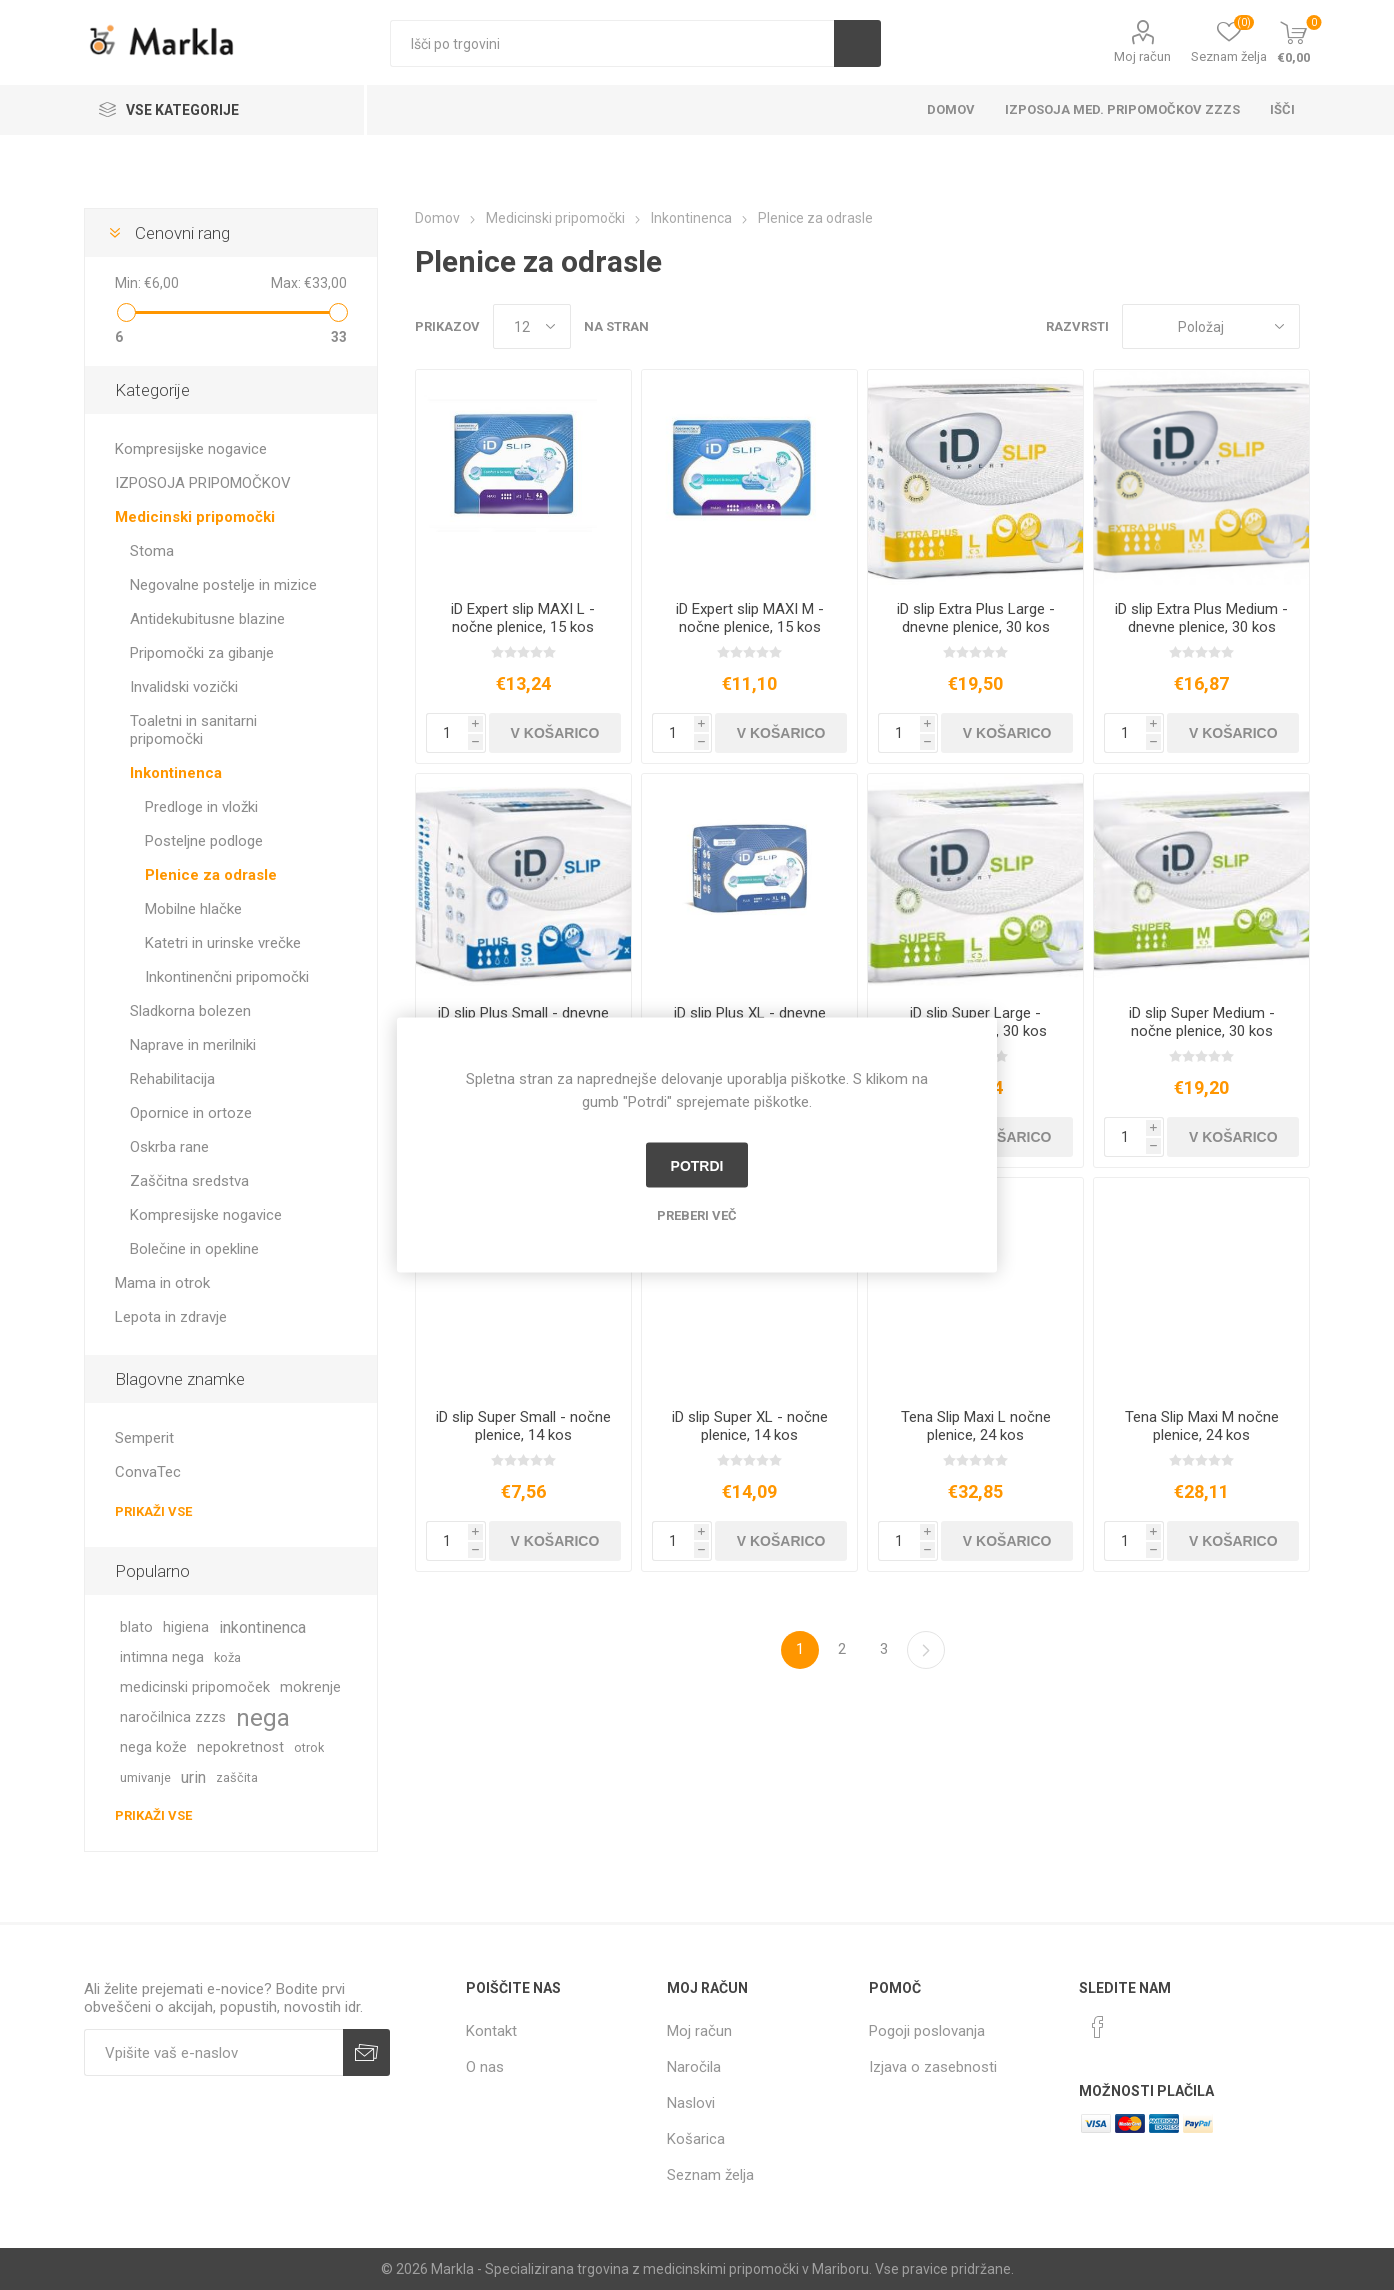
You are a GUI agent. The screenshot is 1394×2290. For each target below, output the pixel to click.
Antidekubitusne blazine (207, 619)
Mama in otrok (162, 1283)
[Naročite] (214, 2052)
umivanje (145, 1777)
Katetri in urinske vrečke (223, 943)
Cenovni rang (182, 233)
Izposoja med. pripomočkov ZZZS (1122, 109)
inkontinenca (262, 1627)
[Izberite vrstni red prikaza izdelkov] (1211, 326)
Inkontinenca (176, 773)
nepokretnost (240, 1747)
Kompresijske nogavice (191, 449)
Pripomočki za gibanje (202, 653)
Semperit (144, 1438)
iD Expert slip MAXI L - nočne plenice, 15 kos (523, 618)
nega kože (153, 1747)
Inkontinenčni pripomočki (227, 977)
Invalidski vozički (184, 687)
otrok (309, 1747)
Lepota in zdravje (171, 1317)
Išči (857, 43)
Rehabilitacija (172, 1079)
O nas (485, 2067)
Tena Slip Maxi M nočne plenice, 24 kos (1202, 1426)
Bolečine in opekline (194, 1249)
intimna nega (162, 1657)
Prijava (366, 2052)
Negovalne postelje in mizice (223, 585)
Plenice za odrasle (211, 875)
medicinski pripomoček (195, 1687)
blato (136, 1627)
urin (193, 1777)
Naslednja (926, 1650)
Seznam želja (710, 2175)
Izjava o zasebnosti (933, 2067)
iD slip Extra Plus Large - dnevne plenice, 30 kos (976, 618)
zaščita (237, 1777)
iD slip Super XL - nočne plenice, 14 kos (750, 1426)
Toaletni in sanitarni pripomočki (193, 730)
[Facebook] (1098, 2027)
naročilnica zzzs (173, 1717)
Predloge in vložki (201, 807)
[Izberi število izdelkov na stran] (532, 326)
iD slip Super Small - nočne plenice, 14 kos (523, 1426)
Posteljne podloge (204, 841)
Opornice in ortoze (191, 1113)
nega (263, 1718)
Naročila (694, 2067)
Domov (951, 109)
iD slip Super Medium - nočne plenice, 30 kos (1202, 1022)
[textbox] (612, 43)
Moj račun (1142, 56)
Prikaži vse (153, 1511)
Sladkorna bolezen (190, 1011)
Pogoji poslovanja (927, 2031)
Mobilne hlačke (193, 909)
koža (227, 1657)
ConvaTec (148, 1472)
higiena (186, 1627)
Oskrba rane (169, 1147)
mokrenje (310, 1687)
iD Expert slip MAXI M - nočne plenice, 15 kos (750, 618)
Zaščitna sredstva (189, 1181)
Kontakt (491, 2031)
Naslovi (691, 2103)
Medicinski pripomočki (195, 517)
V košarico (555, 733)
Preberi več (697, 1215)
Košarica (696, 2139)
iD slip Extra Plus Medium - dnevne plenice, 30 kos (1201, 618)
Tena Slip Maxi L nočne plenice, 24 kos (976, 1426)
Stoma (152, 551)
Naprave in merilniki (193, 1045)
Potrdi (697, 1165)
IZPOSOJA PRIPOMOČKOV (203, 483)
